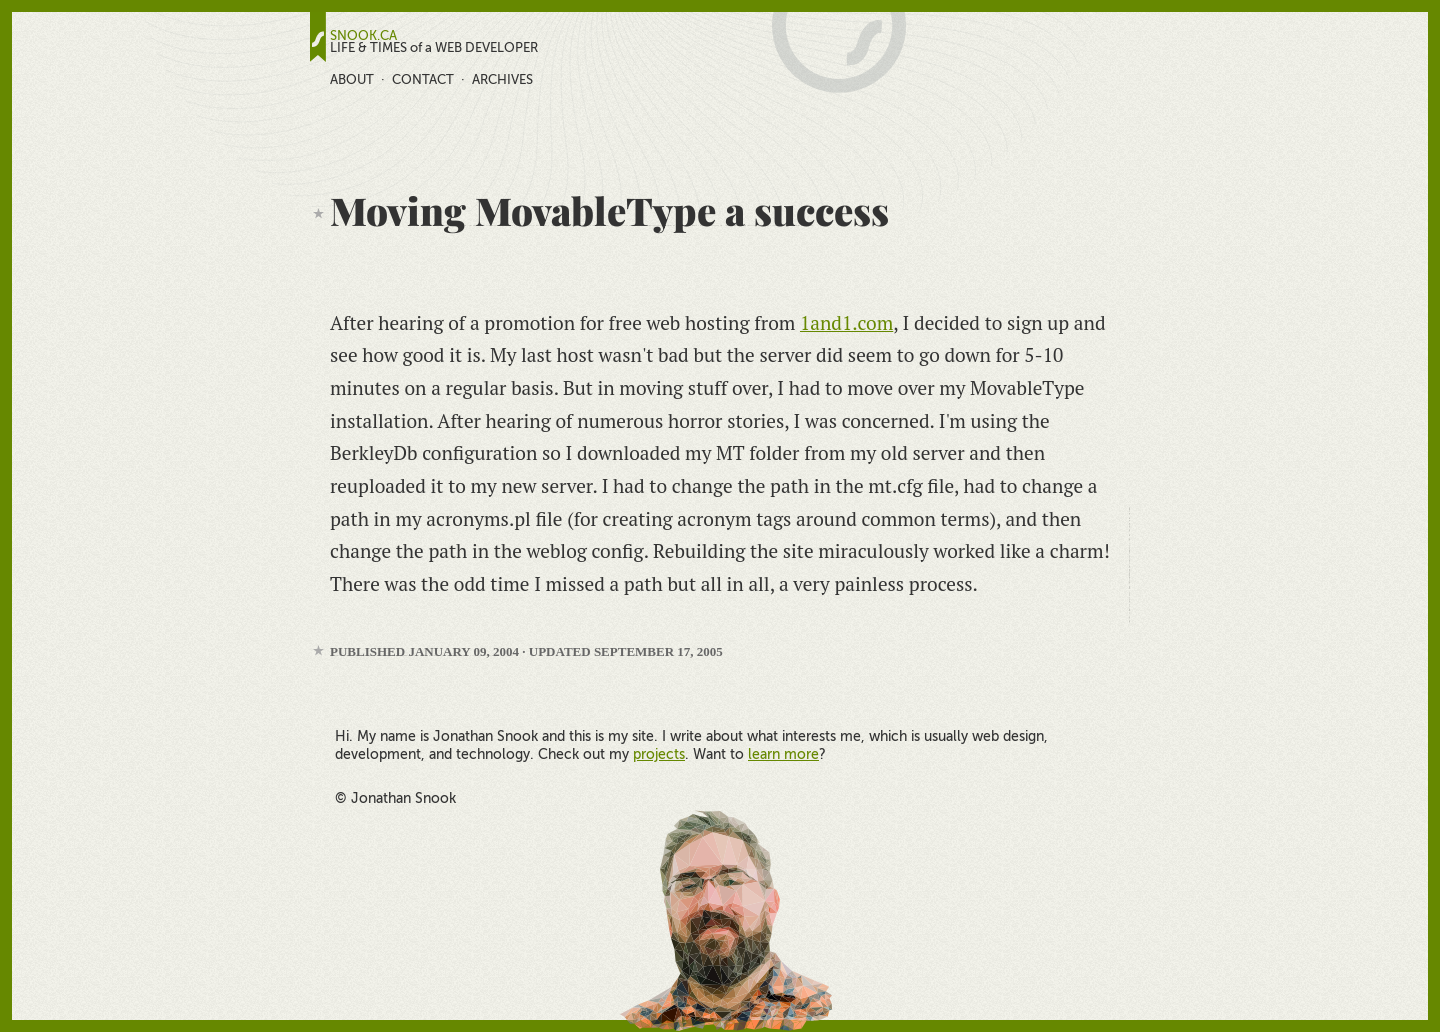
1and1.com (846, 322)
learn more (783, 754)
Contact (423, 79)
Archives (502, 79)
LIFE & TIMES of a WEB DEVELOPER (434, 48)
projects (659, 754)
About (352, 79)
